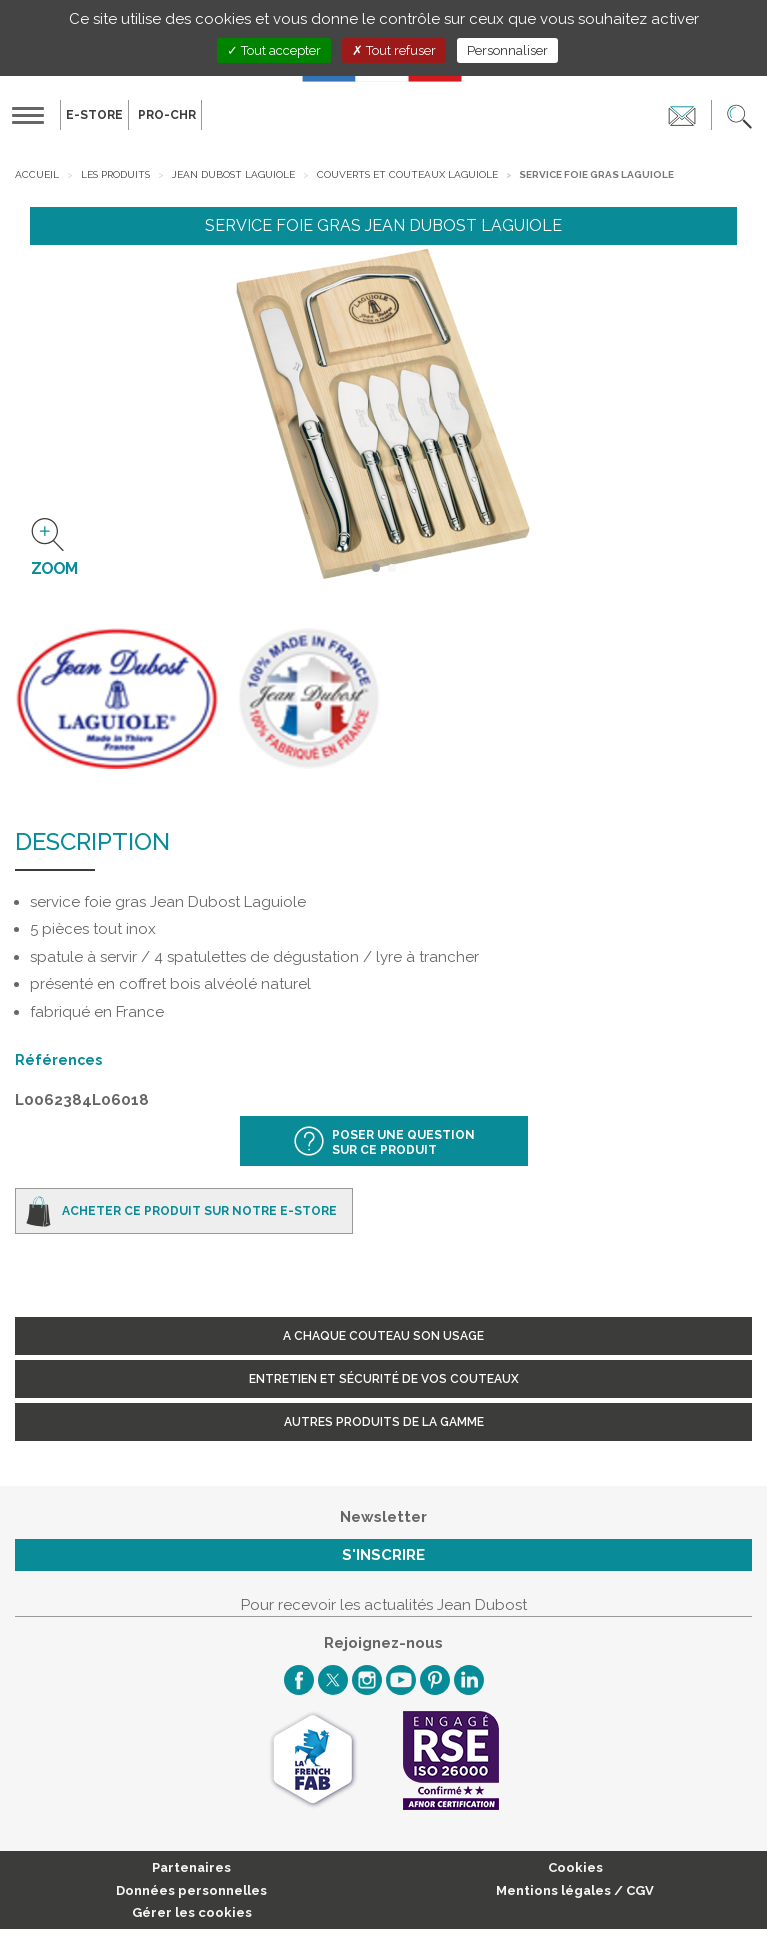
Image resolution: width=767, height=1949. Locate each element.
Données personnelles (191, 1890)
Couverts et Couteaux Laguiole (407, 174)
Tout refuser (394, 50)
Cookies (575, 1867)
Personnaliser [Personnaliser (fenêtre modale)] (507, 50)
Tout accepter (274, 50)
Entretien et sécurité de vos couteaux (384, 1379)
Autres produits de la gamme (384, 1422)
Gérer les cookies (192, 1912)
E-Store (94, 115)
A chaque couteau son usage (383, 1336)
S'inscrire (383, 1555)
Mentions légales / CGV (575, 1890)
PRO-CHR (167, 115)
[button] (739, 115)
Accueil (37, 174)
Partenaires (191, 1867)
